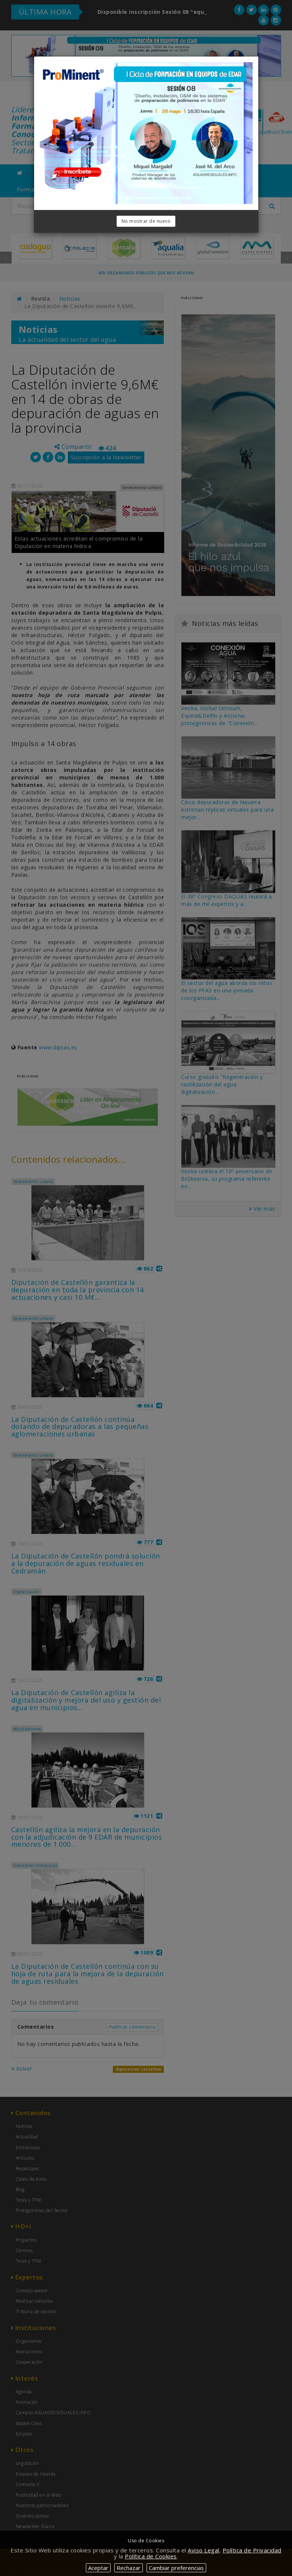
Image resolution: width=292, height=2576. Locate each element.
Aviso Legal (203, 2550)
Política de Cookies (151, 2556)
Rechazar (129, 2568)
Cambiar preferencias (176, 2568)
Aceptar (98, 2568)
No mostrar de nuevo (146, 221)
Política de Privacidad (252, 2550)
